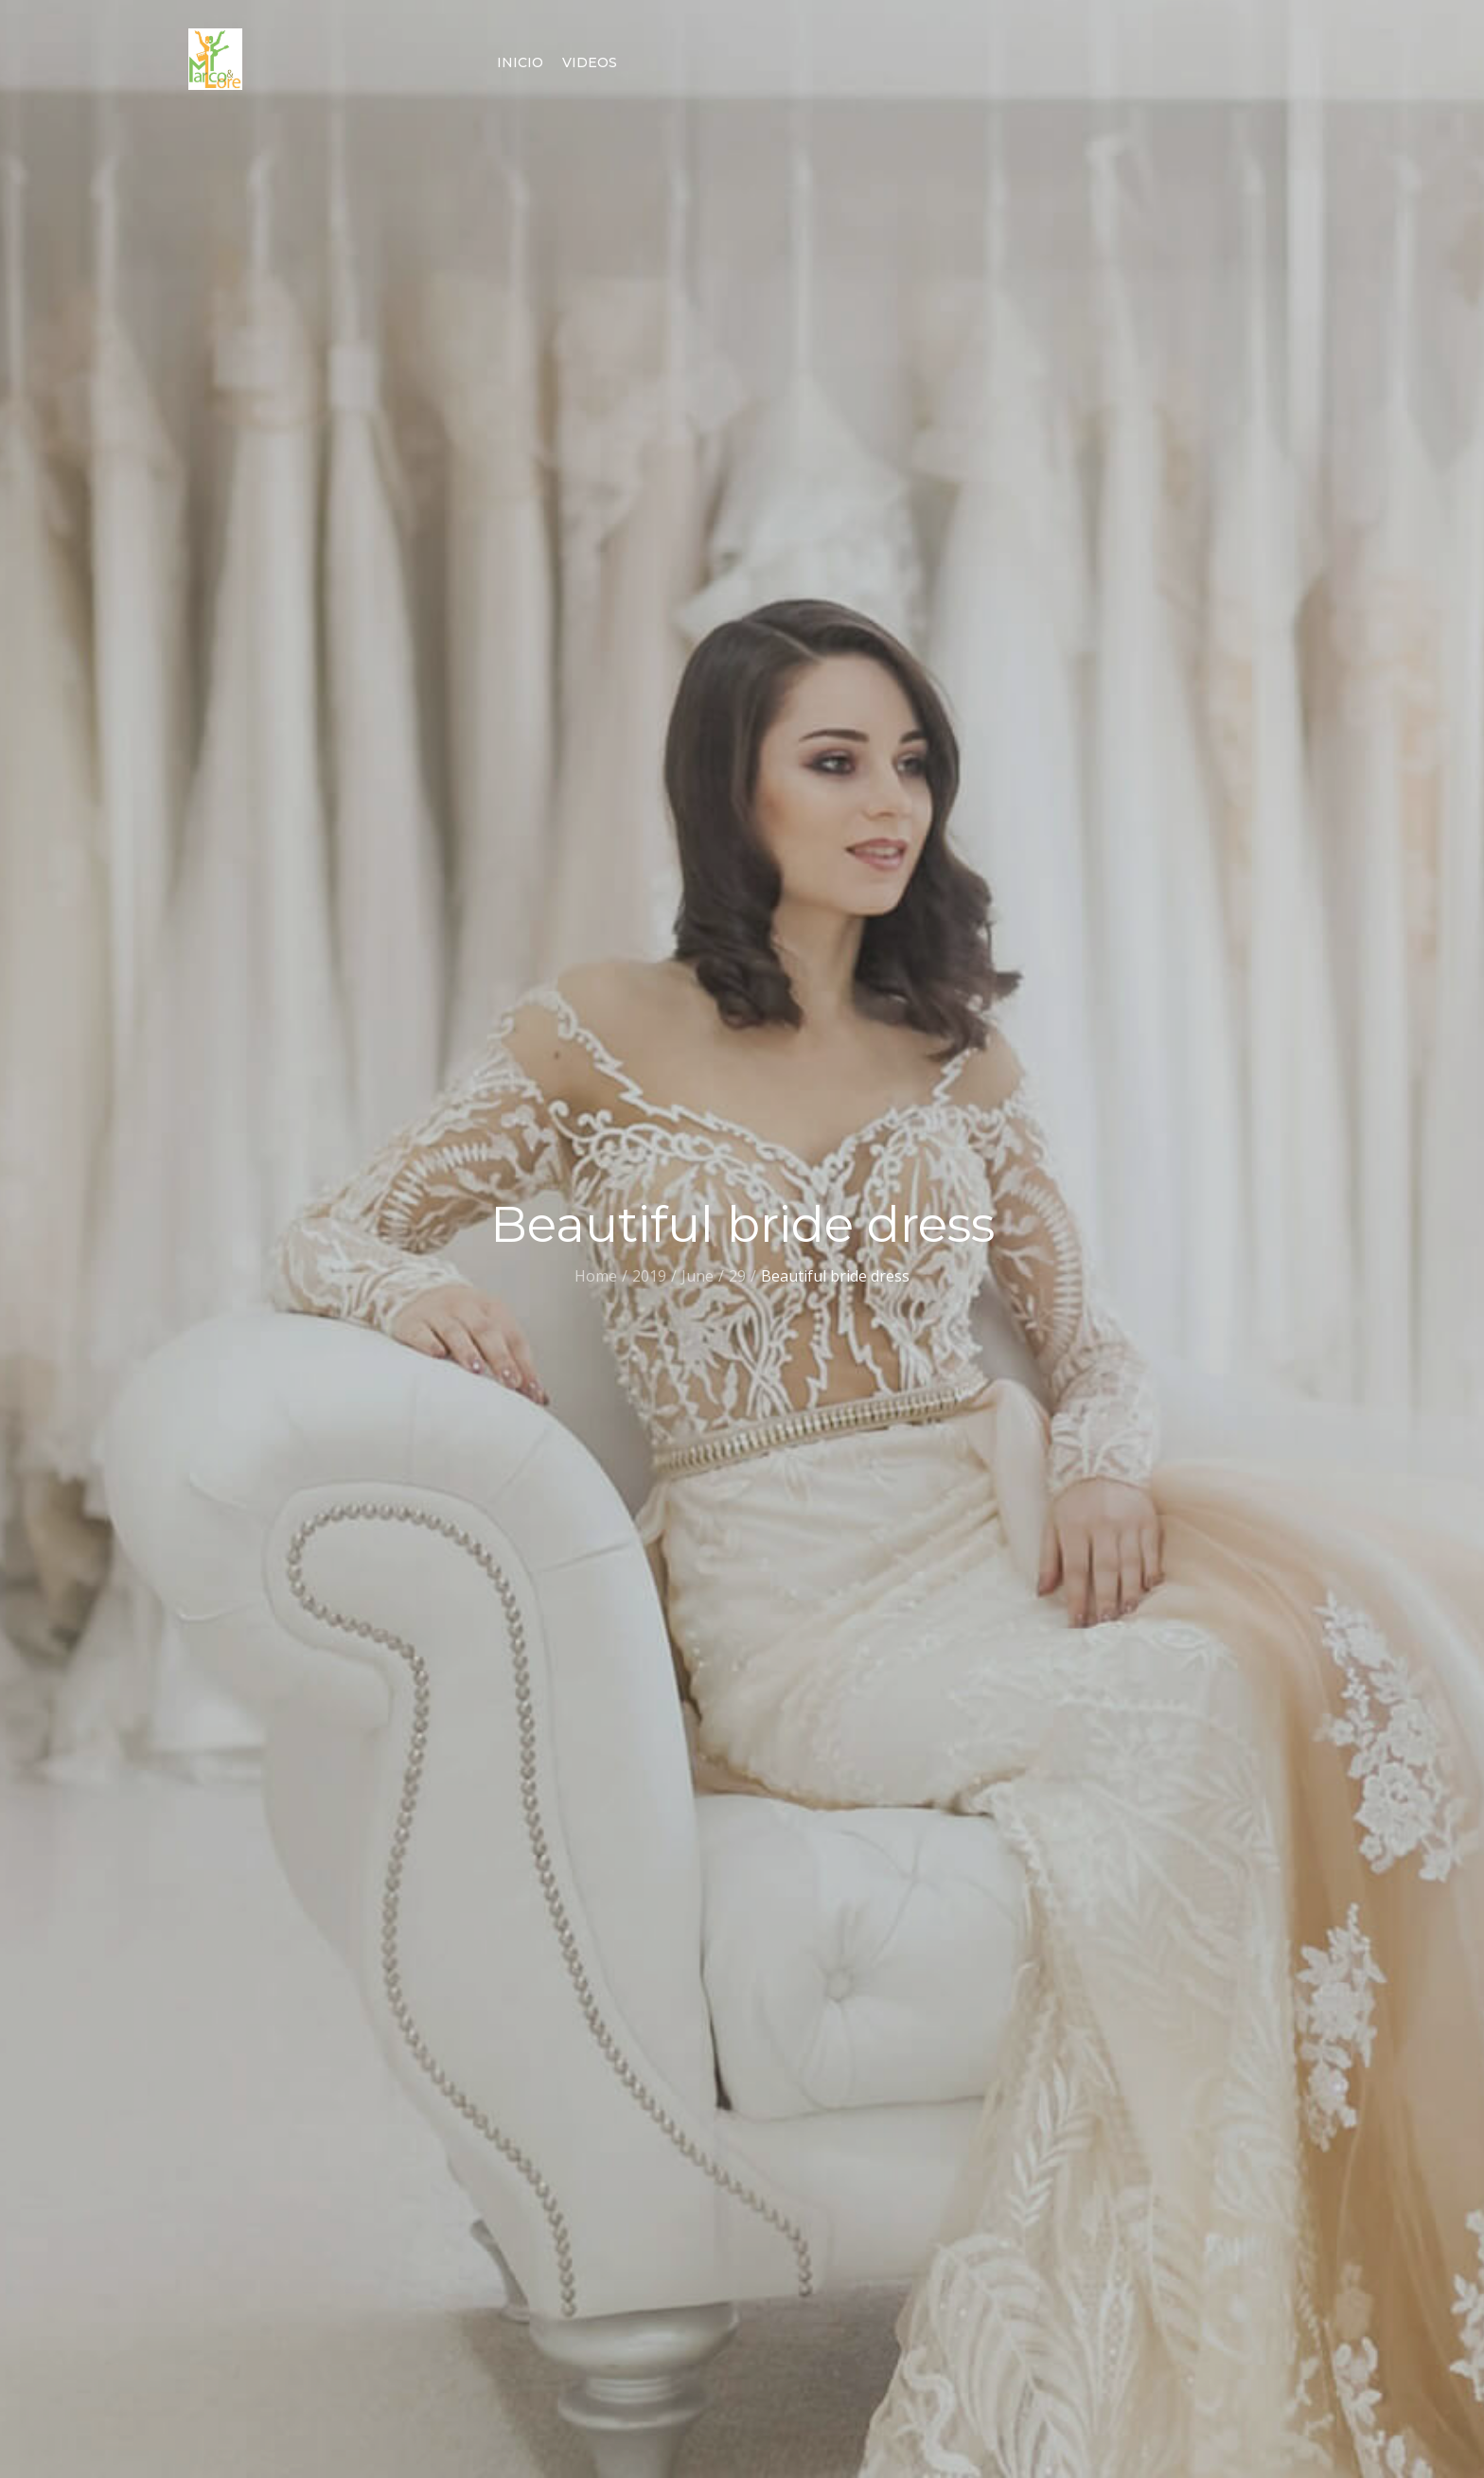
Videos (589, 62)
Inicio (520, 62)
